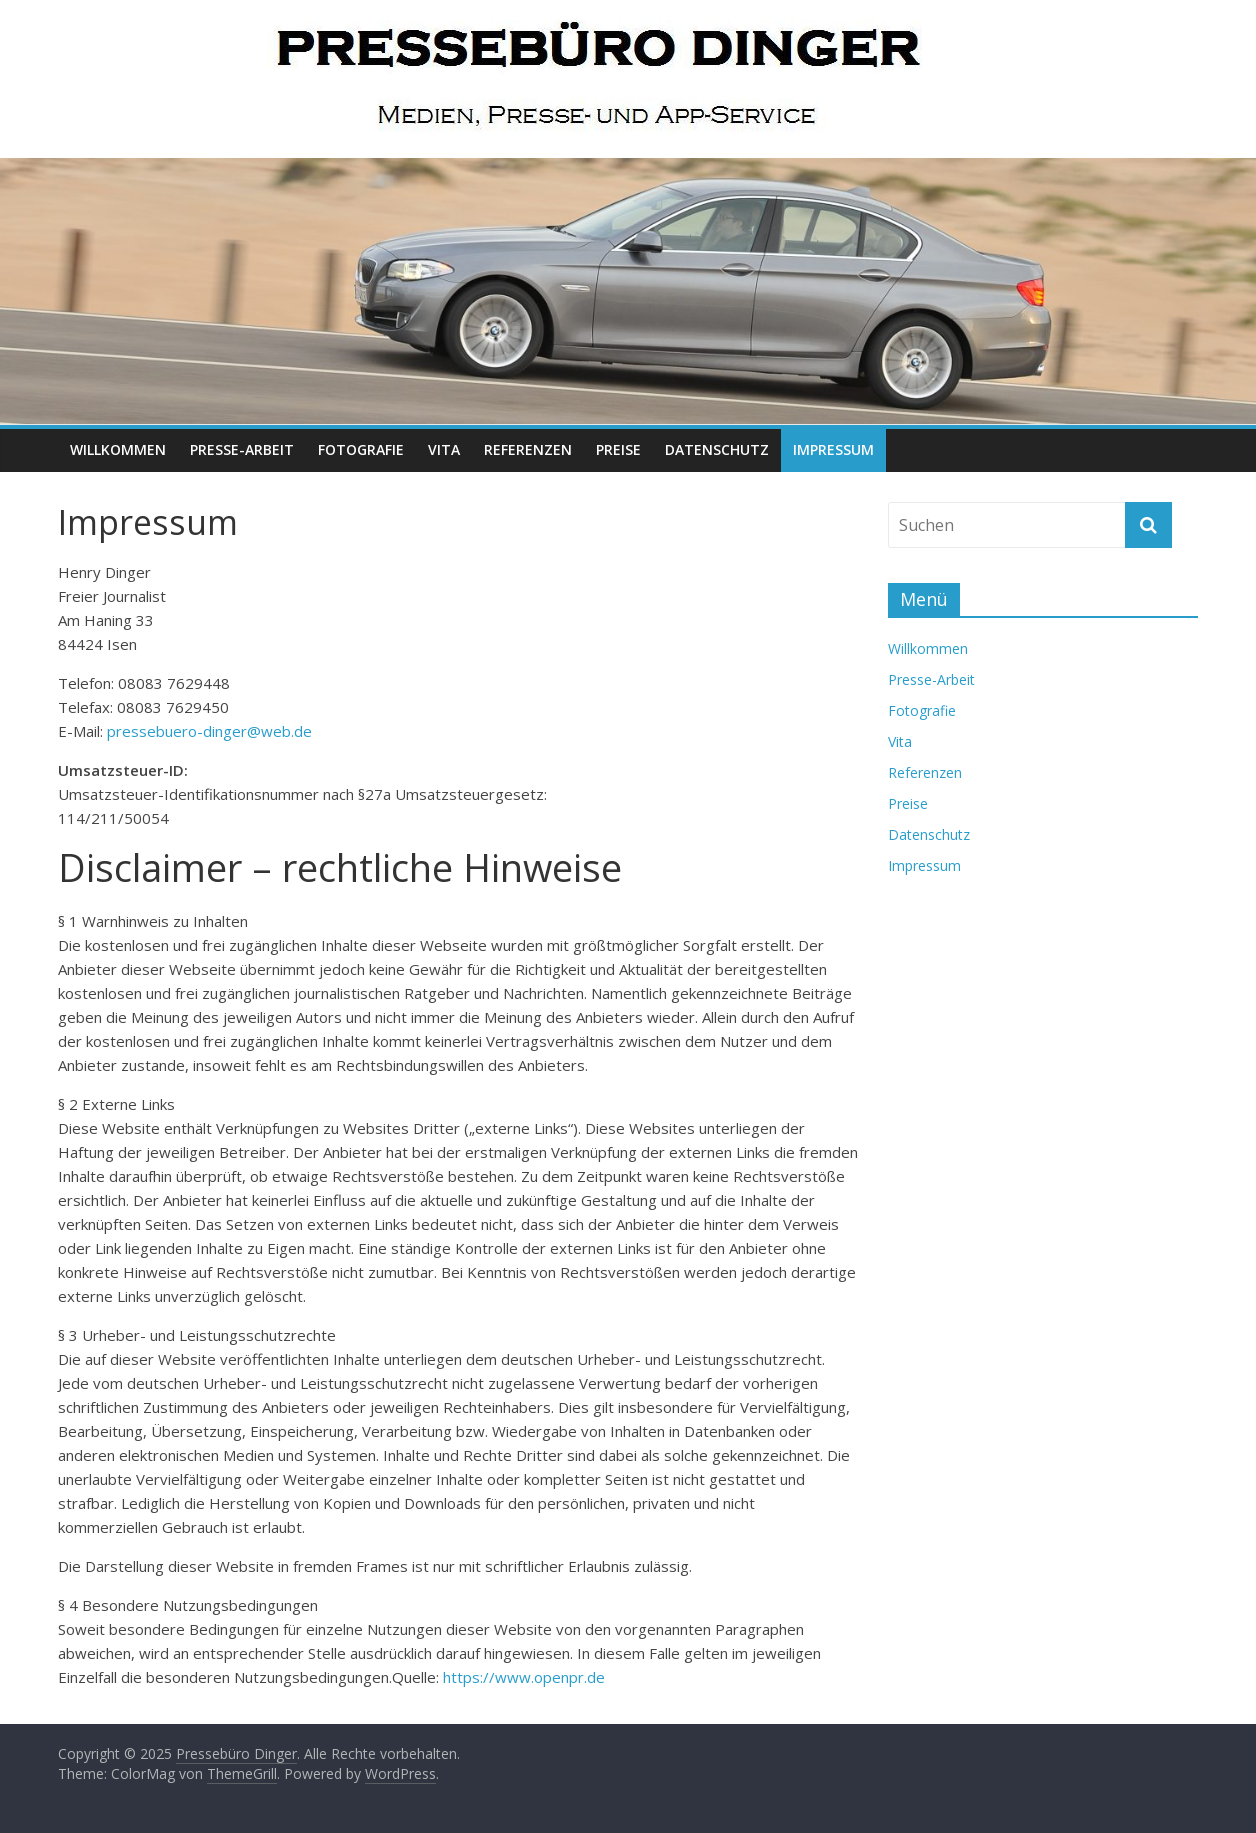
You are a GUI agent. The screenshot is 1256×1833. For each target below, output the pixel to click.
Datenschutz (717, 449)
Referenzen (528, 449)
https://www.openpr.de (524, 1677)
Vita (444, 449)
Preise (618, 449)
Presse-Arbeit (242, 449)
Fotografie (361, 449)
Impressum (833, 449)
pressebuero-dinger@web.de (209, 731)
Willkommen (118, 449)
